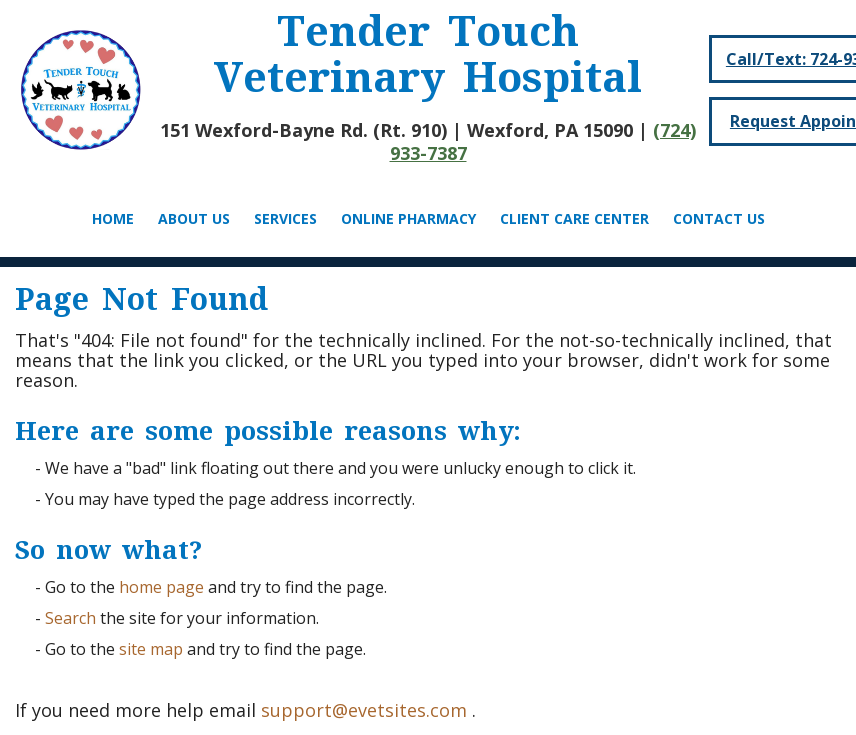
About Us (194, 218)
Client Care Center (574, 218)
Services (285, 218)
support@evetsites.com (364, 710)
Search (70, 618)
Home (113, 218)
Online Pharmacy (408, 218)
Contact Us (719, 218)
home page (161, 587)
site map (151, 649)
